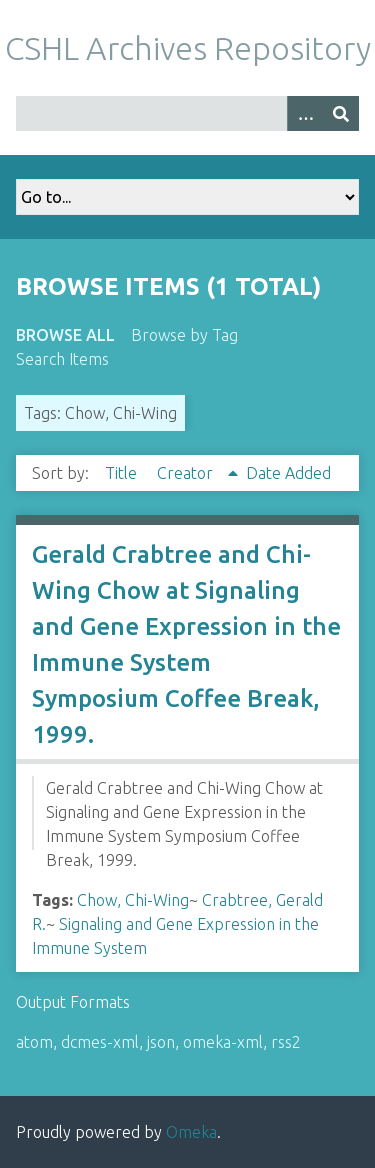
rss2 (286, 1042)
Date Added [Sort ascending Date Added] (288, 473)
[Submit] (341, 113)
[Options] (305, 113)
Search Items (62, 359)
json (161, 1042)
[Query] (187, 113)
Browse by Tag (184, 335)
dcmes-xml (100, 1042)
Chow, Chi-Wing (133, 900)
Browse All (65, 335)
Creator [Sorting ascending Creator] (187, 473)
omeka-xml (223, 1042)
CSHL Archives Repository (188, 48)
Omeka (191, 1132)
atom (34, 1042)
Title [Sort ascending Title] (123, 473)
